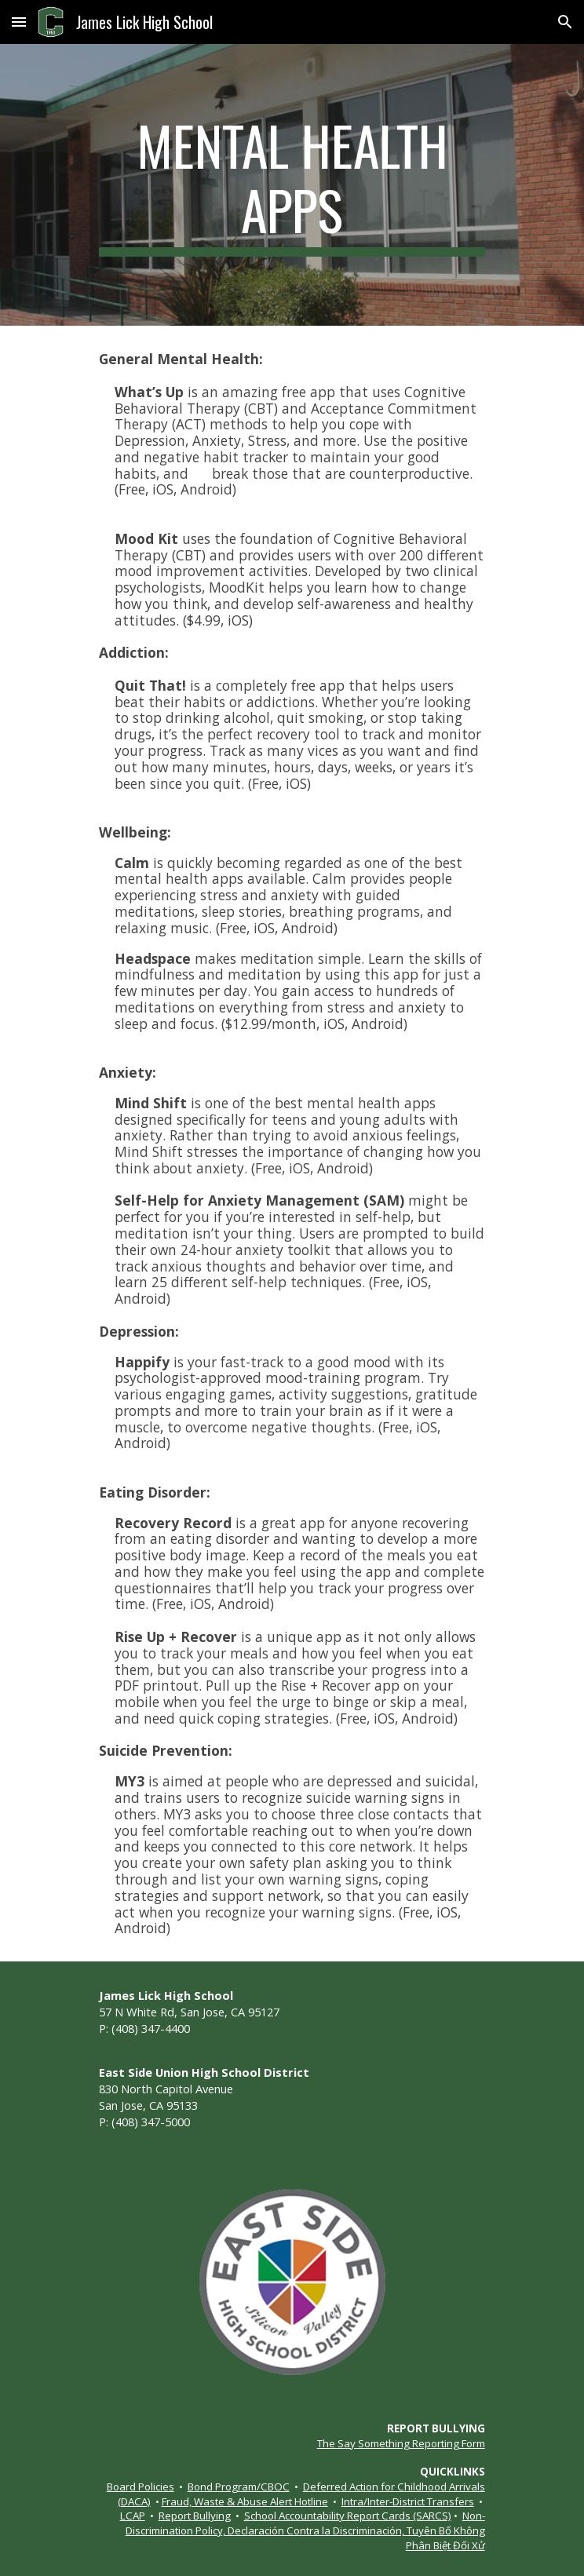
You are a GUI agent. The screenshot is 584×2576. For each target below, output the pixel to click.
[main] (292, 185)
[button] (19, 21)
